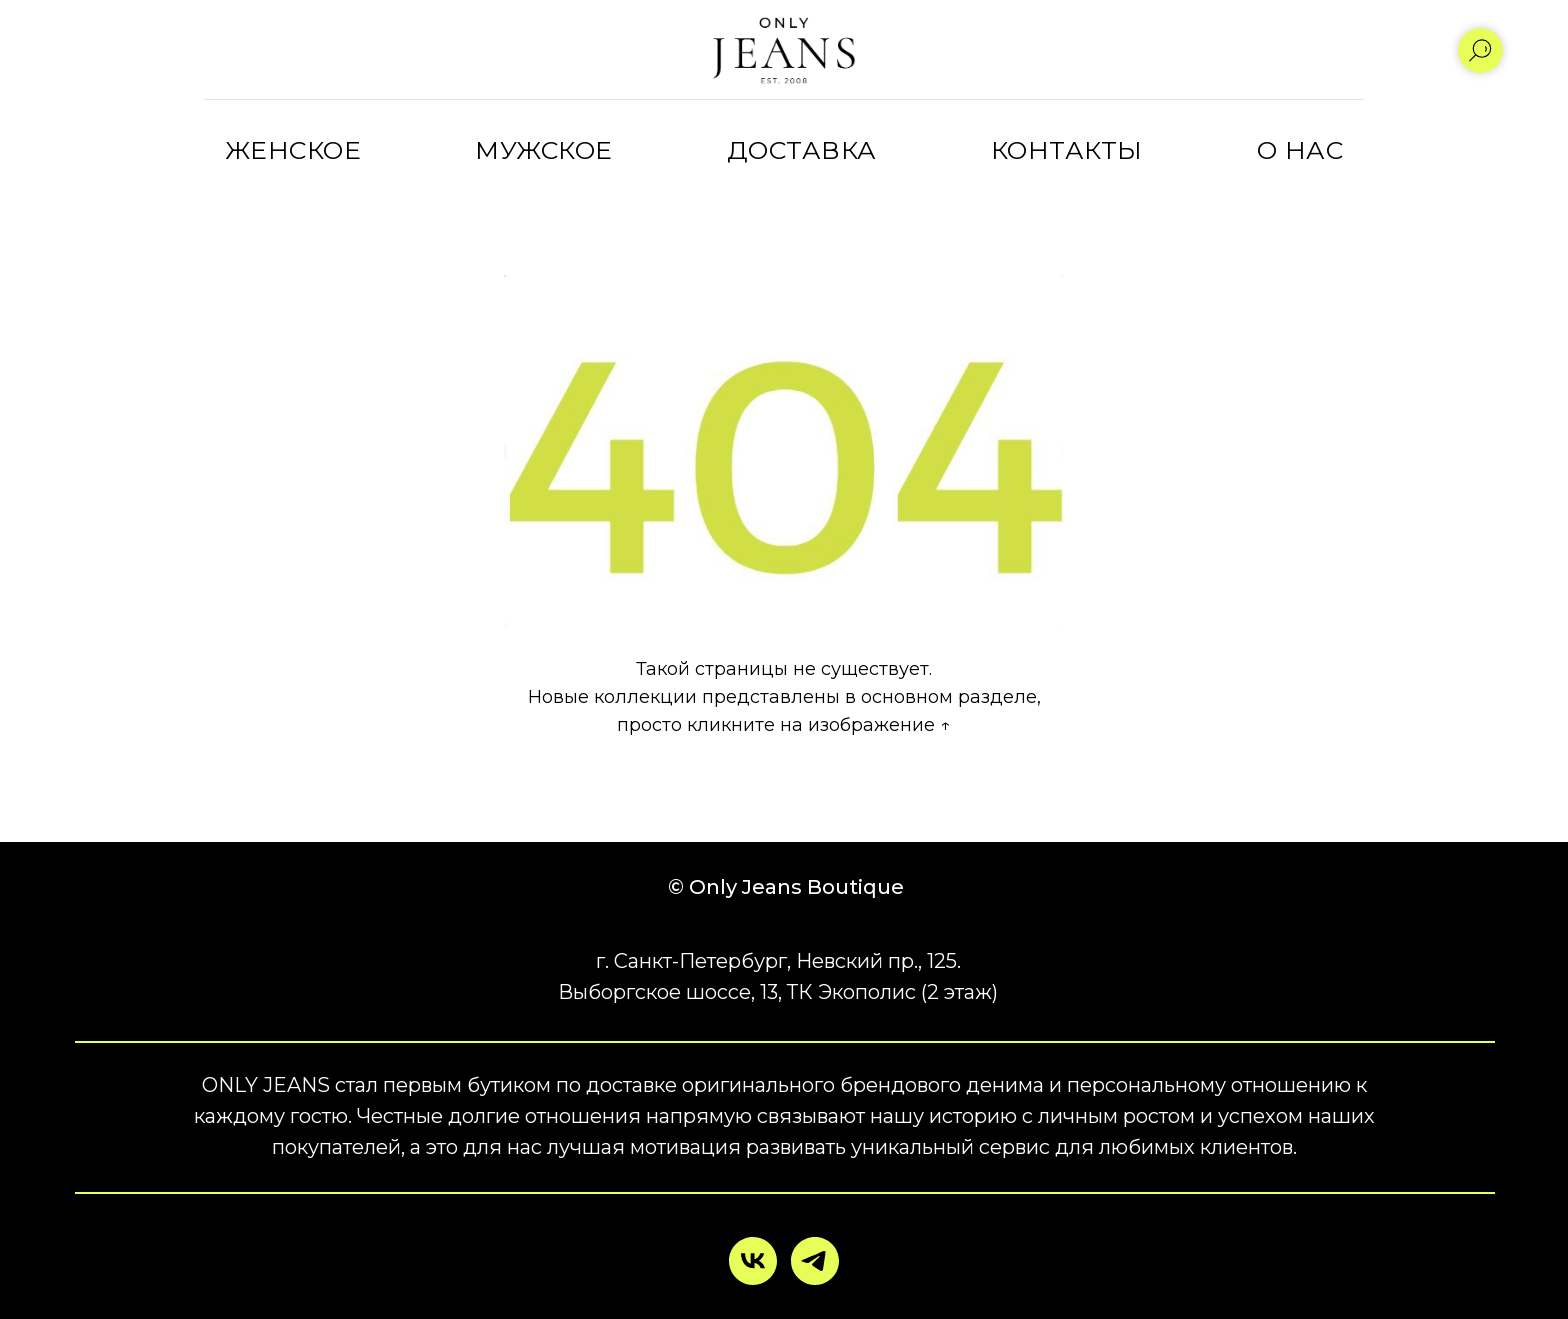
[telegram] (815, 1261)
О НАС (1300, 150)
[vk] (753, 1261)
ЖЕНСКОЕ (293, 150)
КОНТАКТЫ (1067, 150)
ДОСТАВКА (802, 150)
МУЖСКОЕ (544, 150)
